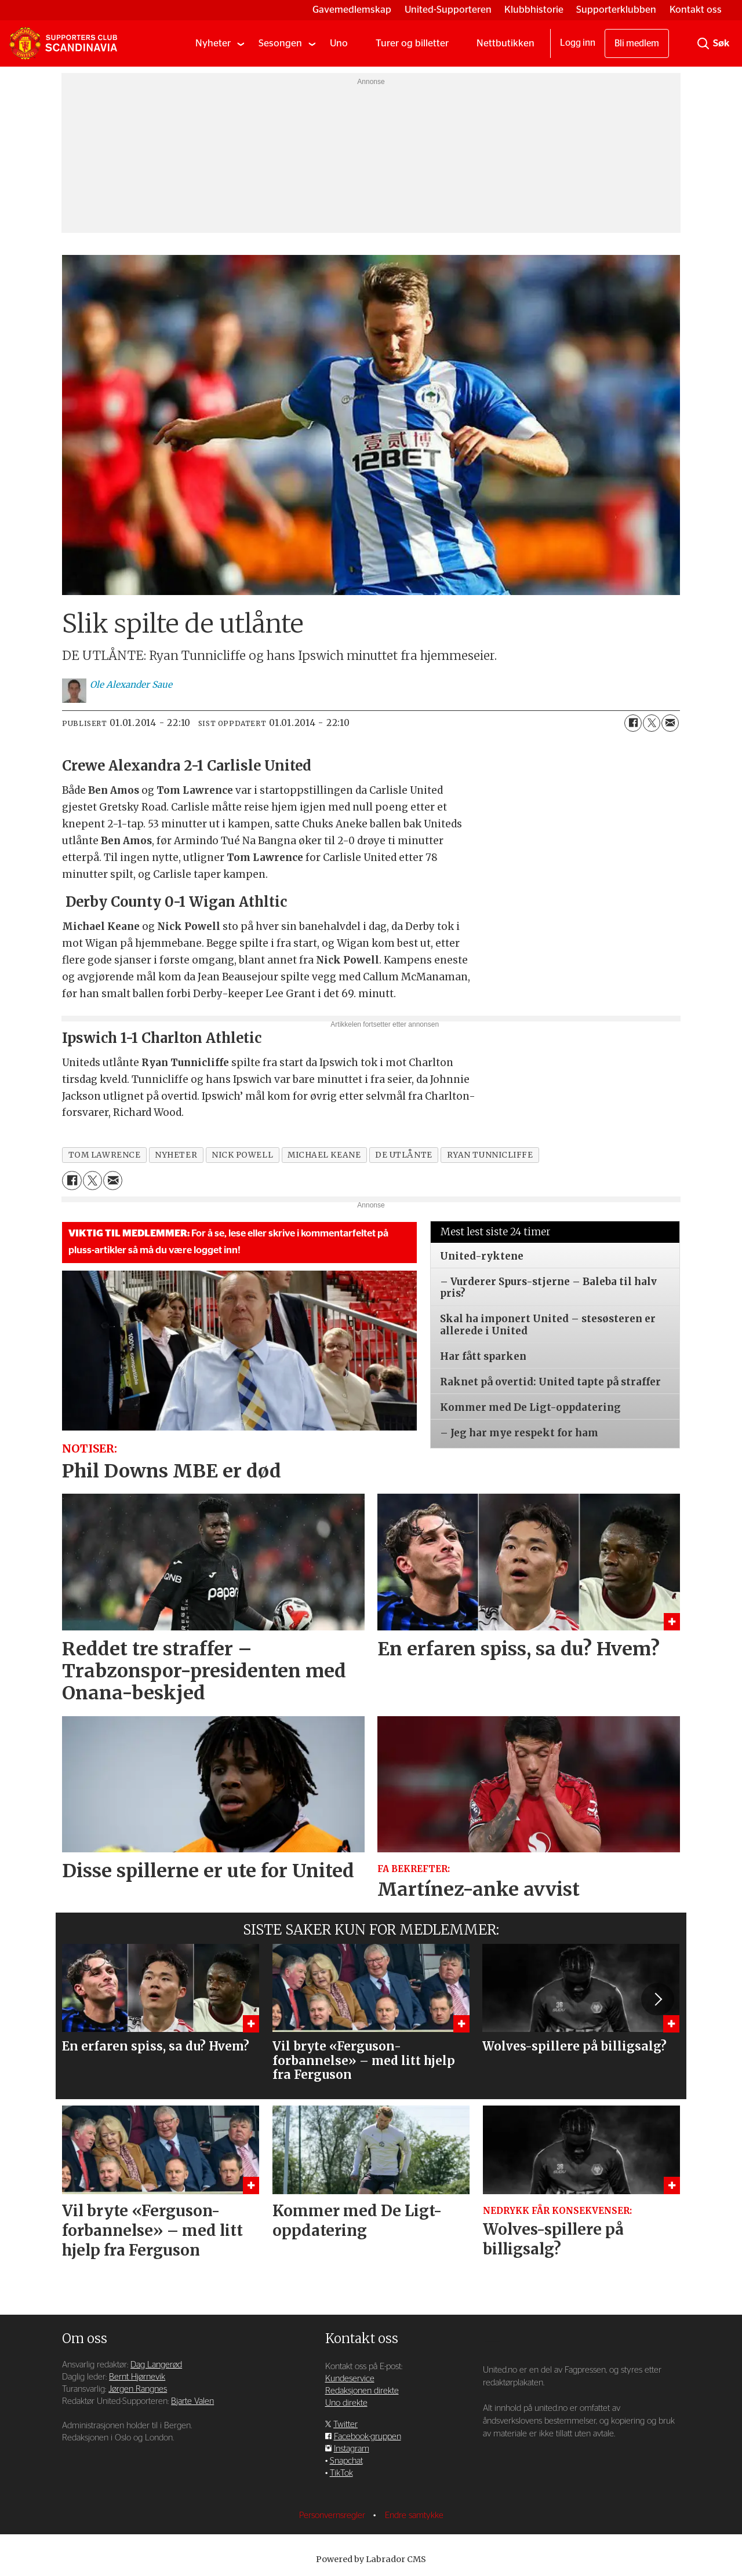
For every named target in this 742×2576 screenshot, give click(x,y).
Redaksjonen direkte (362, 2391)
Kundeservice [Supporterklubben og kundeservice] (349, 2378)
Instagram (351, 2448)
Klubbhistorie (533, 9)
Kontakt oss (696, 9)
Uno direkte (346, 2403)
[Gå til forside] (63, 43)
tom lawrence (104, 1155)
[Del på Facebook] (633, 723)
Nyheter (213, 43)
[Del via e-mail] (670, 723)
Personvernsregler (333, 2515)
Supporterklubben (616, 9)
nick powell (242, 1155)
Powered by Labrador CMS (371, 2559)
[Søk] (703, 43)
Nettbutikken (505, 43)
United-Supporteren (448, 9)
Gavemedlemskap (351, 9)
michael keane (324, 1155)
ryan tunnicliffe (490, 1155)
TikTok (341, 2473)
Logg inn (577, 43)
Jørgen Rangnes (137, 2389)
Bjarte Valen (192, 2401)
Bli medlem (636, 43)
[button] (657, 1999)
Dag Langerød (156, 2364)
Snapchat (346, 2461)
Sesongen (280, 43)
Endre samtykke (414, 2515)
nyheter (176, 1155)
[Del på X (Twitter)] (651, 723)
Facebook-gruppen (367, 2436)
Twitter (345, 2424)
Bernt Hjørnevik (137, 2377)
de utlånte (403, 1155)
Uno (339, 43)
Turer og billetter (412, 43)
